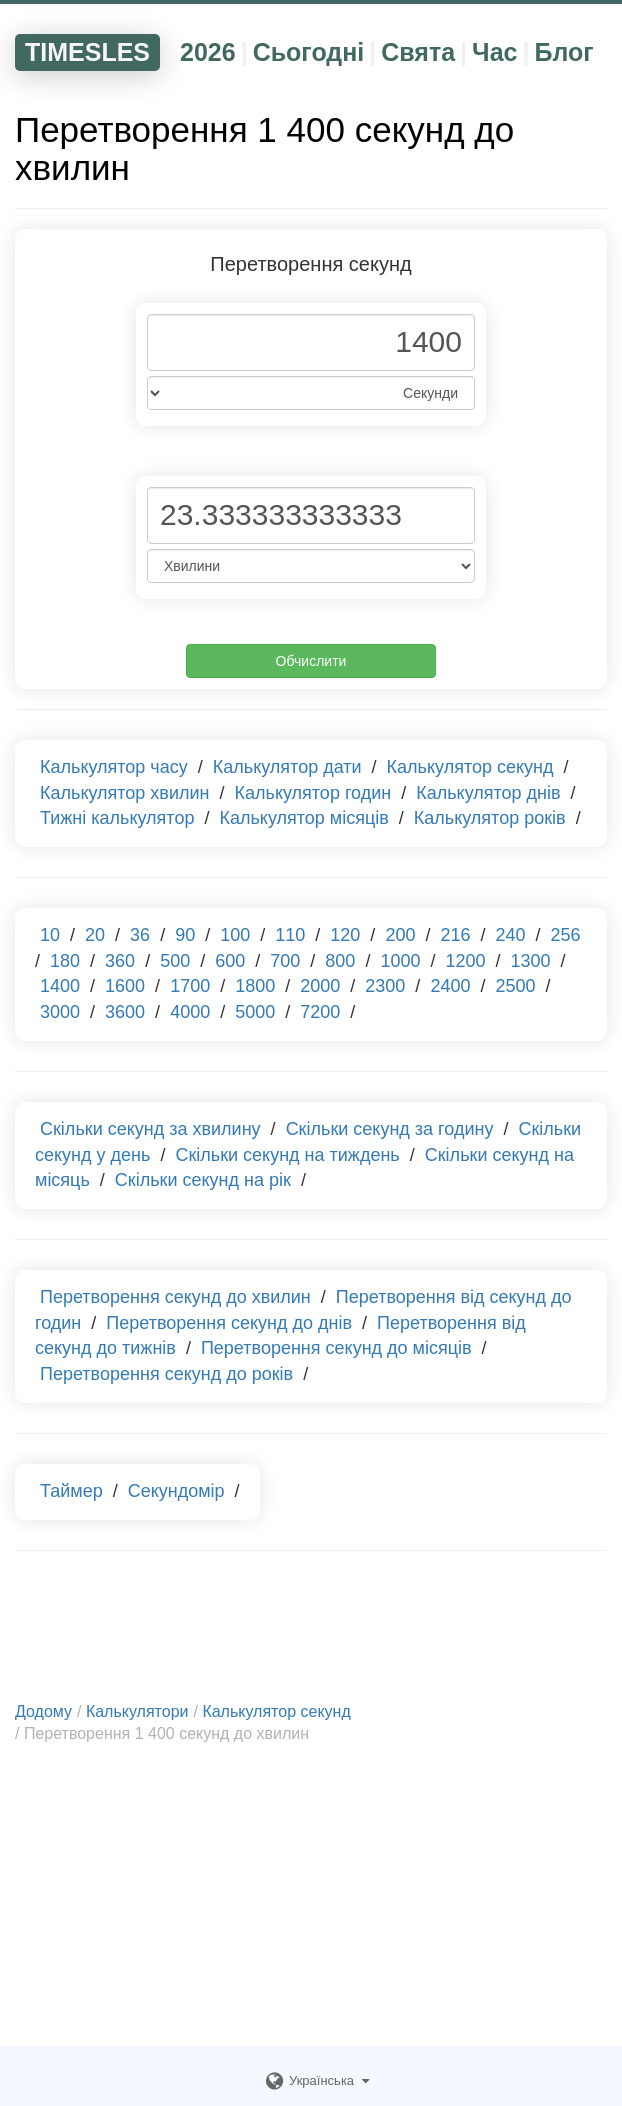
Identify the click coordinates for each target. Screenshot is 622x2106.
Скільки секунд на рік (203, 1180)
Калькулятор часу (114, 767)
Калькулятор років (490, 818)
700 (285, 961)
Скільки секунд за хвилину (150, 1129)
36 (140, 935)
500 (175, 961)
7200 (320, 1012)
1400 (60, 986)
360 (120, 961)
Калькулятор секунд (470, 767)
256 (566, 935)
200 (400, 935)
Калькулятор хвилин (125, 793)
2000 (320, 986)
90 (185, 935)
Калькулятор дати (287, 767)
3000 (60, 1012)
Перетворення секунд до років (166, 1374)
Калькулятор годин (313, 793)
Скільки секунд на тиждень (287, 1155)
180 (65, 961)
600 (230, 961)
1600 (125, 986)
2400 (450, 986)
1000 (400, 961)
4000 (190, 1012)
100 (235, 935)
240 (511, 935)
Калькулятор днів (488, 793)
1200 (465, 961)
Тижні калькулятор (117, 818)
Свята (418, 52)
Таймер (71, 1491)
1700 (190, 986)
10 (50, 935)
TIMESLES (87, 52)
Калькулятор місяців (303, 818)
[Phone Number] (311, 342)
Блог (563, 52)
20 (95, 935)
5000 (255, 1012)
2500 (515, 986)
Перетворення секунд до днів (229, 1323)
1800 (255, 986)
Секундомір (176, 1491)
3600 (125, 1012)
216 (455, 935)
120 (345, 935)
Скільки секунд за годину (390, 1129)
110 (290, 935)
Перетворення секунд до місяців (336, 1348)
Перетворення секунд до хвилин (175, 1297)
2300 (385, 986)
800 (340, 961)
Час (494, 52)
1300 (531, 961)
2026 (208, 52)
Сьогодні (309, 52)
